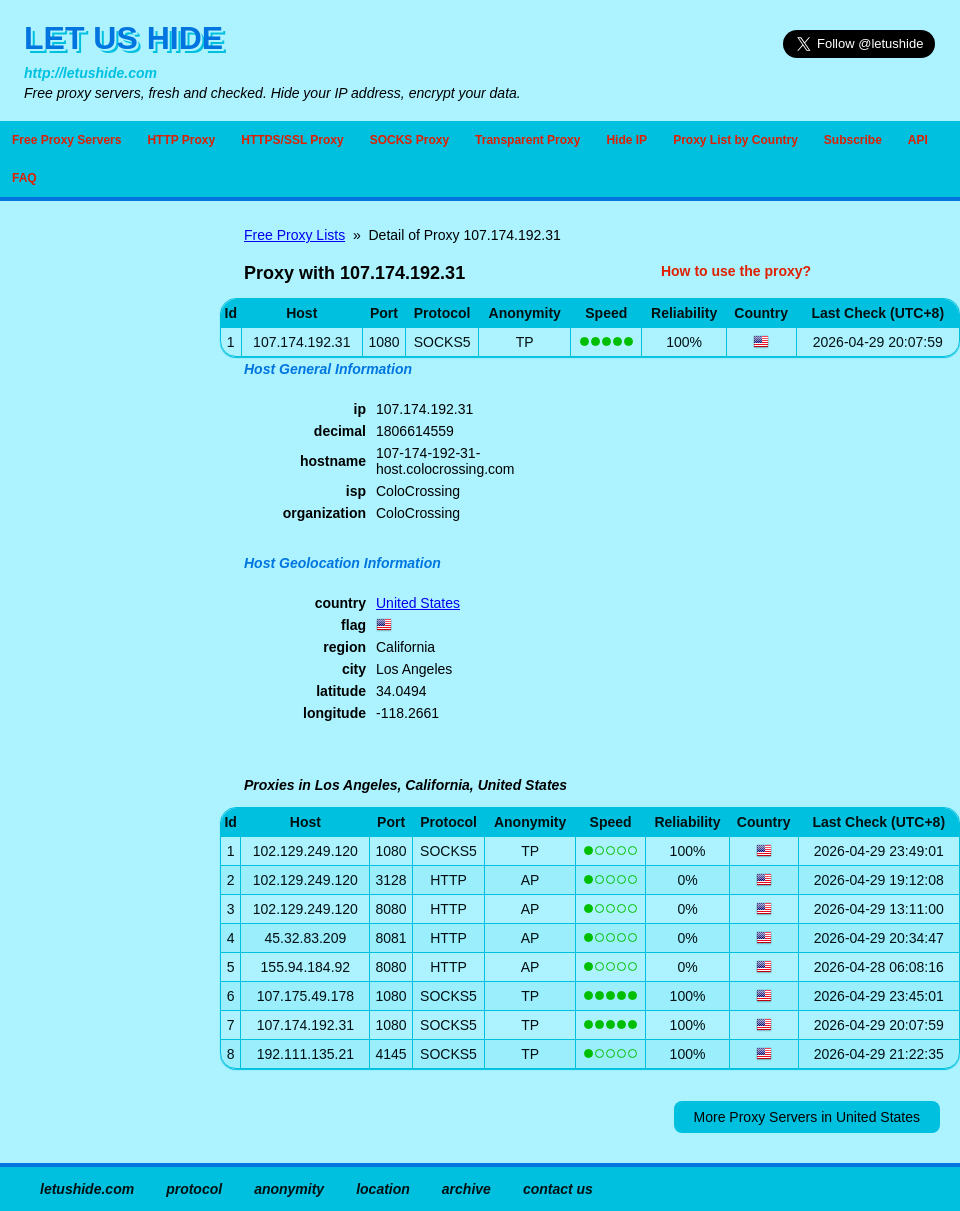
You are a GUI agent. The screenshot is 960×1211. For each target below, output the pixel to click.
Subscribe (853, 140)
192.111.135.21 (305, 1054)
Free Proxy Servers (66, 140)
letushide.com (87, 1189)
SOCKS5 (442, 342)
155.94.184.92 (306, 967)
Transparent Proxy (527, 140)
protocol (194, 1189)
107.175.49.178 (305, 996)
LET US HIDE (123, 38)
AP (530, 880)
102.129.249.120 (305, 851)
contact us (558, 1189)
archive (466, 1189)
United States (418, 603)
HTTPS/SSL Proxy (292, 140)
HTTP (448, 880)
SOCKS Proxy (409, 140)
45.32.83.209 (305, 938)
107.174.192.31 (305, 1025)
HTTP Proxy (181, 140)
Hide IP (626, 140)
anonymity (289, 1189)
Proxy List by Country (735, 140)
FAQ (24, 178)
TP (525, 342)
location (383, 1189)
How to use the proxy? (736, 271)
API (918, 140)
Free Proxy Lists (294, 235)
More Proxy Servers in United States (807, 1117)
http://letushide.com (90, 73)
